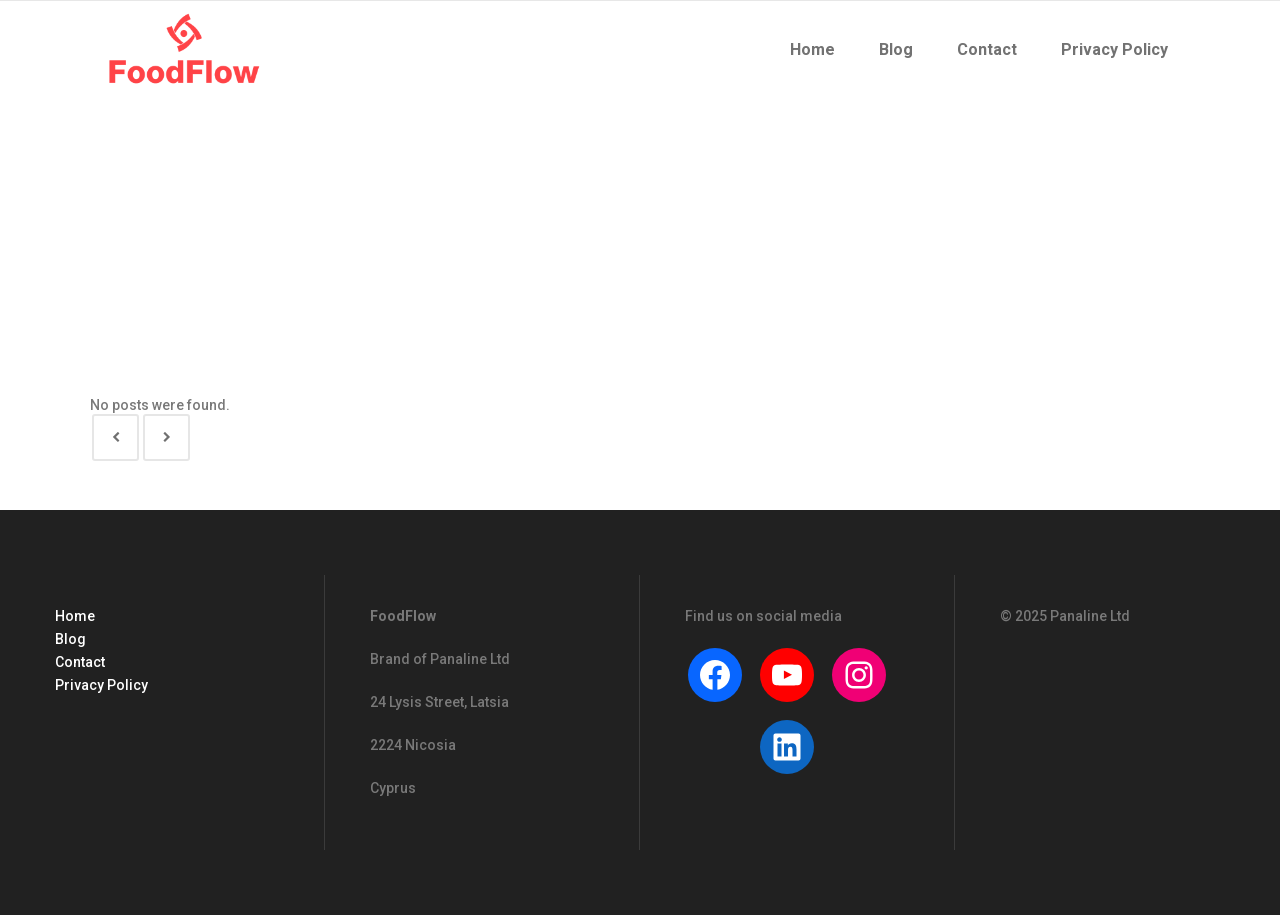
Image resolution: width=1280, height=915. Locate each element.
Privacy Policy (101, 685)
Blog (70, 639)
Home (75, 616)
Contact (80, 662)
